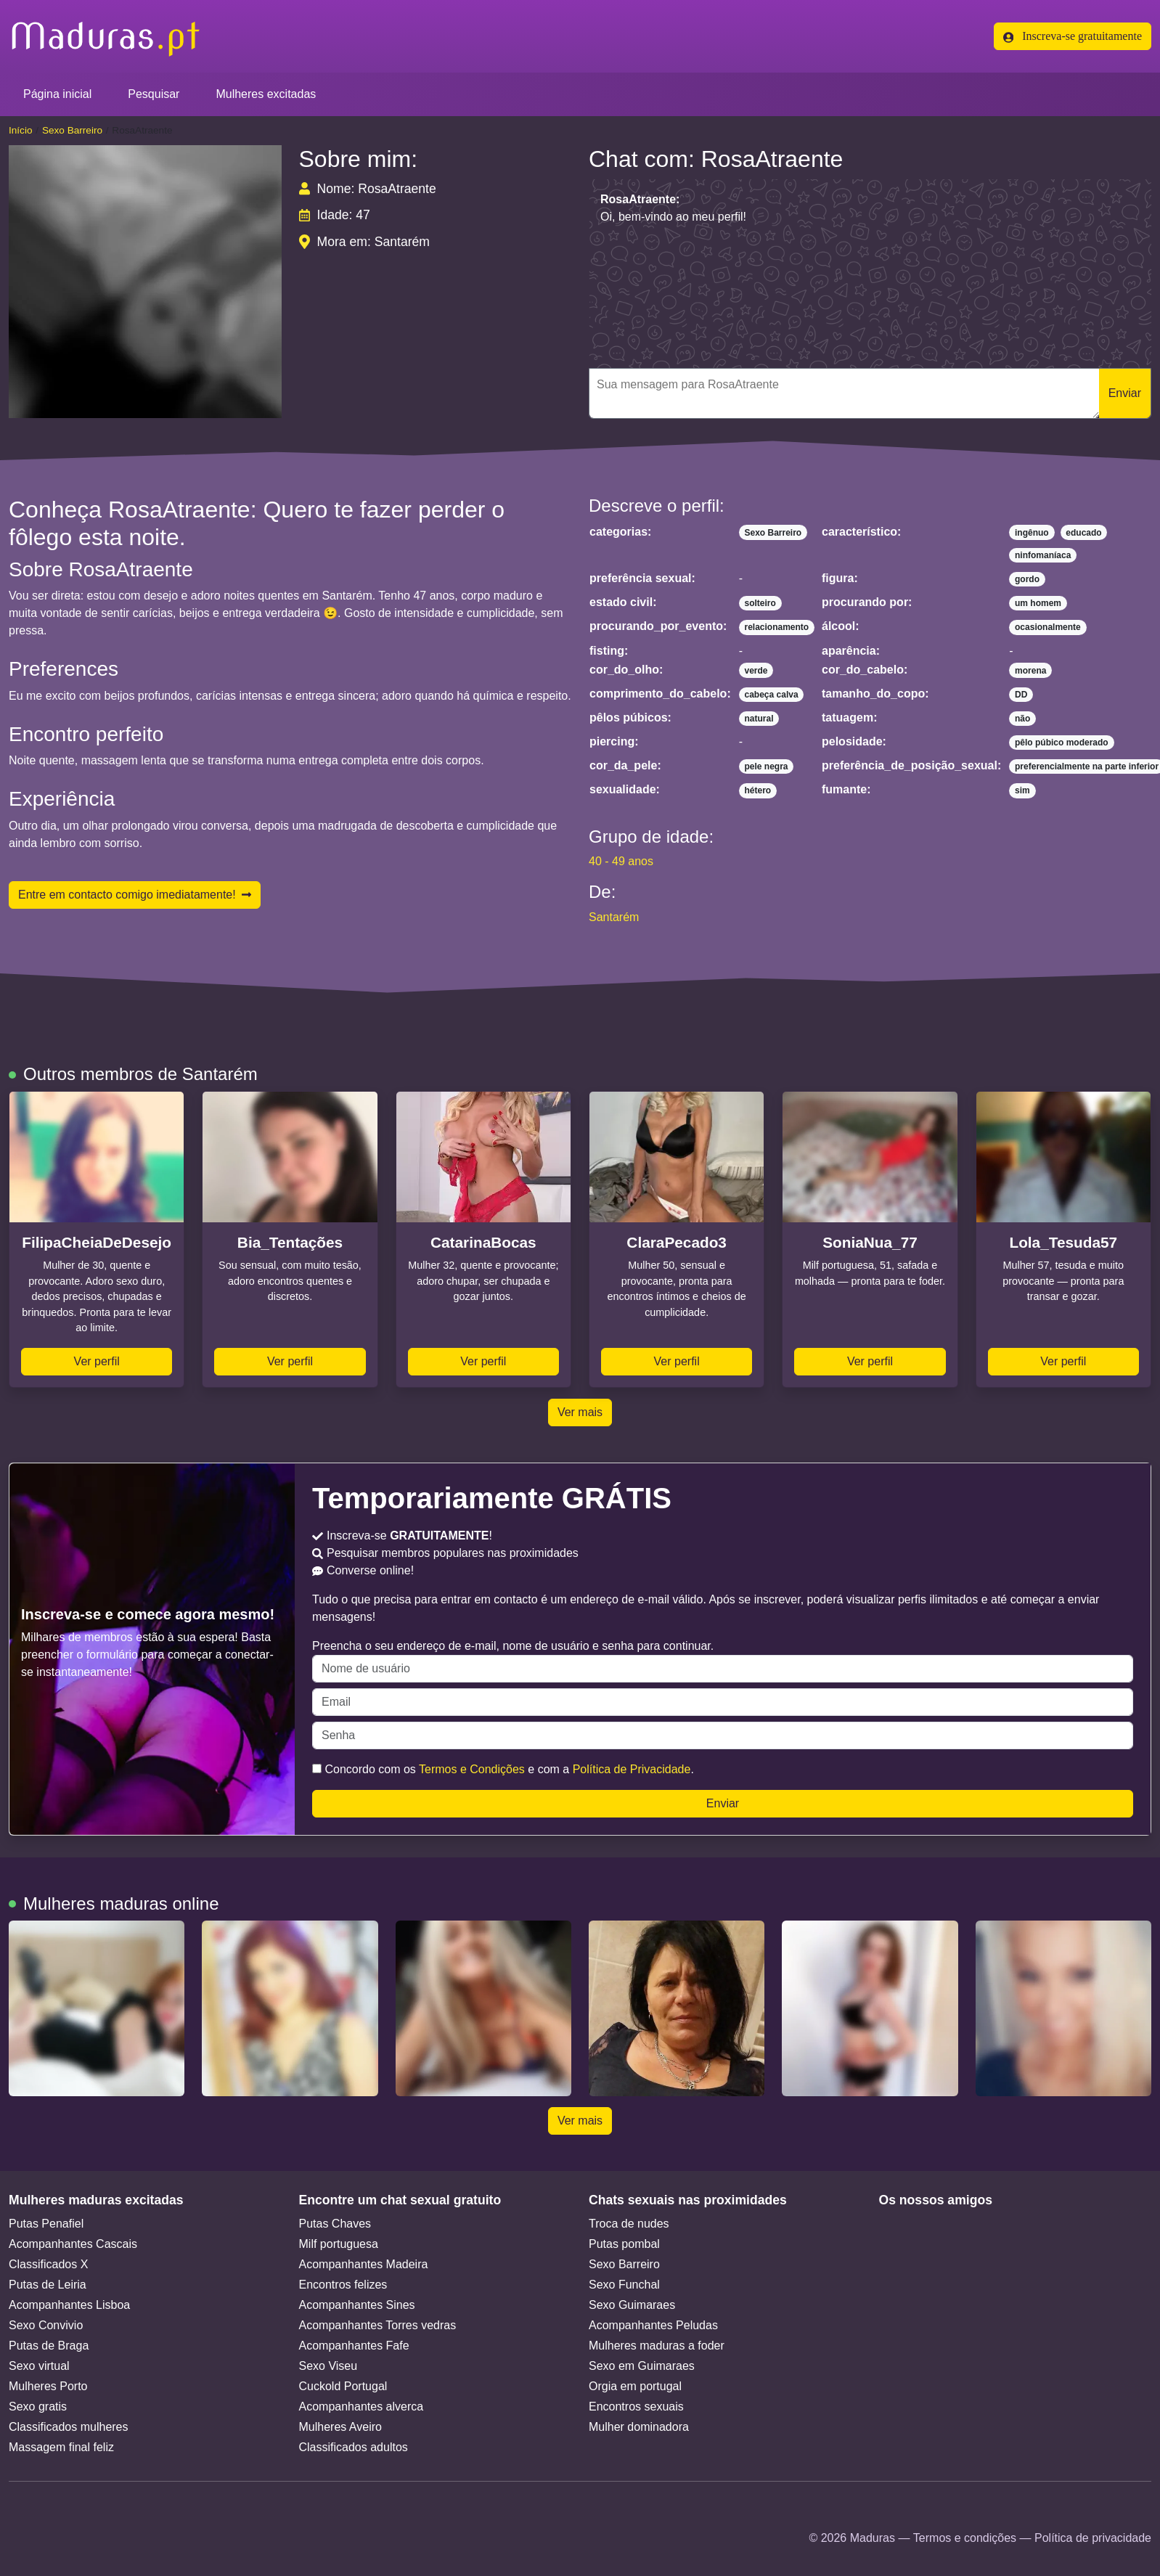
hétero (758, 790)
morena (1030, 671)
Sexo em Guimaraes (642, 2366)
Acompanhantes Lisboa (69, 2305)
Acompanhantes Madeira (363, 2264)
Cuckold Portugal (343, 2386)
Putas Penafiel (46, 2223)
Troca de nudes (629, 2223)
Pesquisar (153, 94)
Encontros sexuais (636, 2406)
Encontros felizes (343, 2284)
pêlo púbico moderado (1061, 742)
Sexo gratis (38, 2406)
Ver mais (580, 1412)
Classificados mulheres (68, 2427)
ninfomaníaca (1043, 555)
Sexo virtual (39, 2366)
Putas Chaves (335, 2223)
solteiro (760, 603)
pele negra (766, 766)
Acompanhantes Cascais (73, 2244)
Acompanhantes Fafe (354, 2345)
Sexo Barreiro (72, 130)
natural (759, 718)
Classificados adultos (353, 2447)
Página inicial (57, 94)
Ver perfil (97, 1361)
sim (1022, 790)
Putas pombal (624, 2244)
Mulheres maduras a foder (656, 2345)
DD (1021, 695)
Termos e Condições (472, 1769)
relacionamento (777, 627)
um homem (1038, 603)
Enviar (1124, 393)
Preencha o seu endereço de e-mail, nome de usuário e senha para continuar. (722, 1661)
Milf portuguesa (338, 2244)
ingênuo (1032, 533)
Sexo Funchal (624, 2284)
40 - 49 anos (621, 861)
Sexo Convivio (46, 2325)
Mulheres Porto (48, 2386)
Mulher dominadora (639, 2427)
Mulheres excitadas (266, 94)
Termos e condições (964, 2538)
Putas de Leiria (47, 2284)
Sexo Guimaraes (632, 2305)
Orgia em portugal (635, 2386)
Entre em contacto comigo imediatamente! (134, 894)
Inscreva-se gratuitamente (1072, 36)
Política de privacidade (1092, 2538)
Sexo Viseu (328, 2366)
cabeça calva (771, 695)
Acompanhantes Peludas (653, 2325)
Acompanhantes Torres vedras (378, 2325)
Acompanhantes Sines (357, 2305)
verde (756, 671)
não (1022, 718)
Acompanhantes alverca (361, 2406)
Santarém (614, 917)
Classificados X (48, 2264)
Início (21, 130)
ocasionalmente (1048, 627)
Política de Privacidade (632, 1769)
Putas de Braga (49, 2345)
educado (1083, 533)
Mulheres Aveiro (340, 2427)
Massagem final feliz (61, 2447)
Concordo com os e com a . (503, 1769)
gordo (1027, 579)
